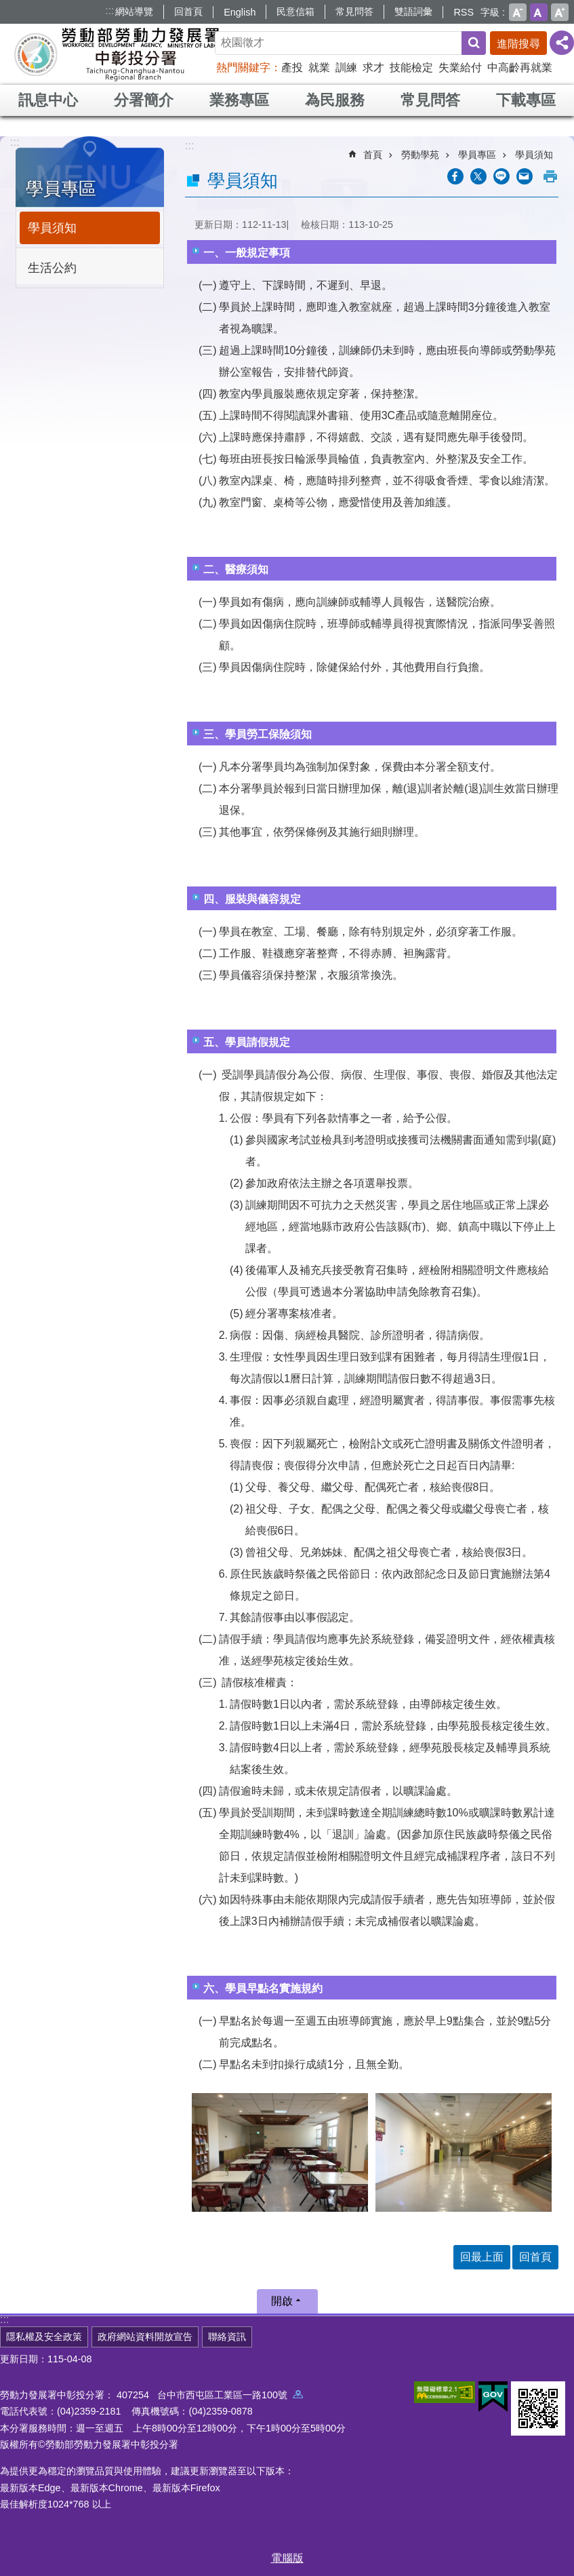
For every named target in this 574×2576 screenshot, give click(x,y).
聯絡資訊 (227, 2336)
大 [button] (560, 12)
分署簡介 (143, 100)
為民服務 (335, 100)
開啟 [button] (282, 2301)
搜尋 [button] (474, 43)
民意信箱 (295, 11)
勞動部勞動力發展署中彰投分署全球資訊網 (118, 54)
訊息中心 (48, 100)
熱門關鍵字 (243, 67)
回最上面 (482, 2257)
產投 (292, 67)
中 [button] (539, 12)
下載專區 (526, 100)
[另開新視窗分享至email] (524, 176)
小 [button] (518, 12)
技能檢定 (411, 67)
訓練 (346, 67)
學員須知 (52, 228)
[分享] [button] (562, 43)
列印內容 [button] (550, 176)
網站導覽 (134, 11)
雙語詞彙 (413, 11)
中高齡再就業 (519, 67)
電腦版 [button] (287, 2558)
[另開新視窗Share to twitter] (478, 176)
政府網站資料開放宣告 (145, 2336)
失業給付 (460, 67)
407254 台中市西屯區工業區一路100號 (210, 2394)
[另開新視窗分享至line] (501, 176)
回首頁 (188, 11)
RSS (463, 12)
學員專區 (61, 188)
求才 (373, 67)
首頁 (372, 154)
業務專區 (239, 100)
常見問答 (354, 11)
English (239, 12)
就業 (319, 67)
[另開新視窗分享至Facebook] (455, 176)
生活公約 (52, 268)
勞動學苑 (420, 154)
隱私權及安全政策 (44, 2336)
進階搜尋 (518, 44)
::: (109, 10)
